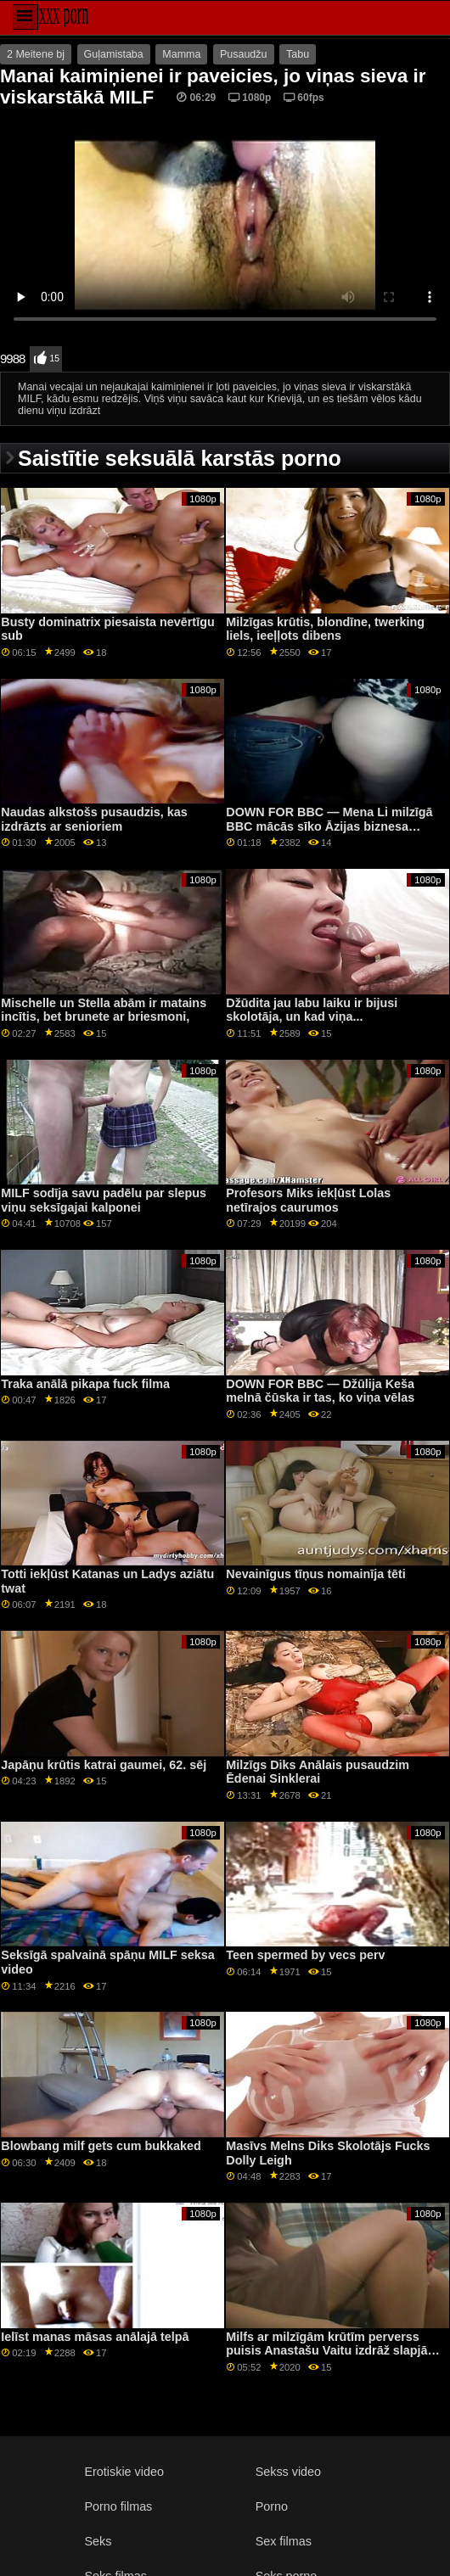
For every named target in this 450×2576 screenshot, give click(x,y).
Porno (272, 2506)
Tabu (297, 54)
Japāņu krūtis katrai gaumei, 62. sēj (103, 1765)
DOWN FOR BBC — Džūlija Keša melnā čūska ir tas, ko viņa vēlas (320, 1391)
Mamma (181, 54)
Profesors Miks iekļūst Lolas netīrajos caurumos (308, 1200)
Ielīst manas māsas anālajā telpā (94, 2337)
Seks (98, 2541)
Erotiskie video (124, 2471)
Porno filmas (119, 2506)
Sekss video (288, 2471)
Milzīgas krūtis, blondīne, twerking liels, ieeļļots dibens (325, 629)
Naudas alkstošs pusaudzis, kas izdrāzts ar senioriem (94, 819)
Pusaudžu (243, 54)
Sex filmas (284, 2541)
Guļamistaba (113, 54)
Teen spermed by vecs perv (305, 1955)
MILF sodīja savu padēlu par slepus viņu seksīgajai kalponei (103, 1200)
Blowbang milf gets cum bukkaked (100, 2146)
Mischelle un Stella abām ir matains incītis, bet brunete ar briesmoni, (103, 1010)
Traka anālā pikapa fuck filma (85, 1384)
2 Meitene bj (36, 54)
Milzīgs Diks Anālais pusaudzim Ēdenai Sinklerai (317, 1772)
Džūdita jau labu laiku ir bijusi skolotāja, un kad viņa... (311, 1010)
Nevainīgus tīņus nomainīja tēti (315, 1574)
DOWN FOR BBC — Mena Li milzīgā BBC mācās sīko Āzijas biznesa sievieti (329, 826)
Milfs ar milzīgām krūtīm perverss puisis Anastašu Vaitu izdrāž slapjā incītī (326, 2351)
